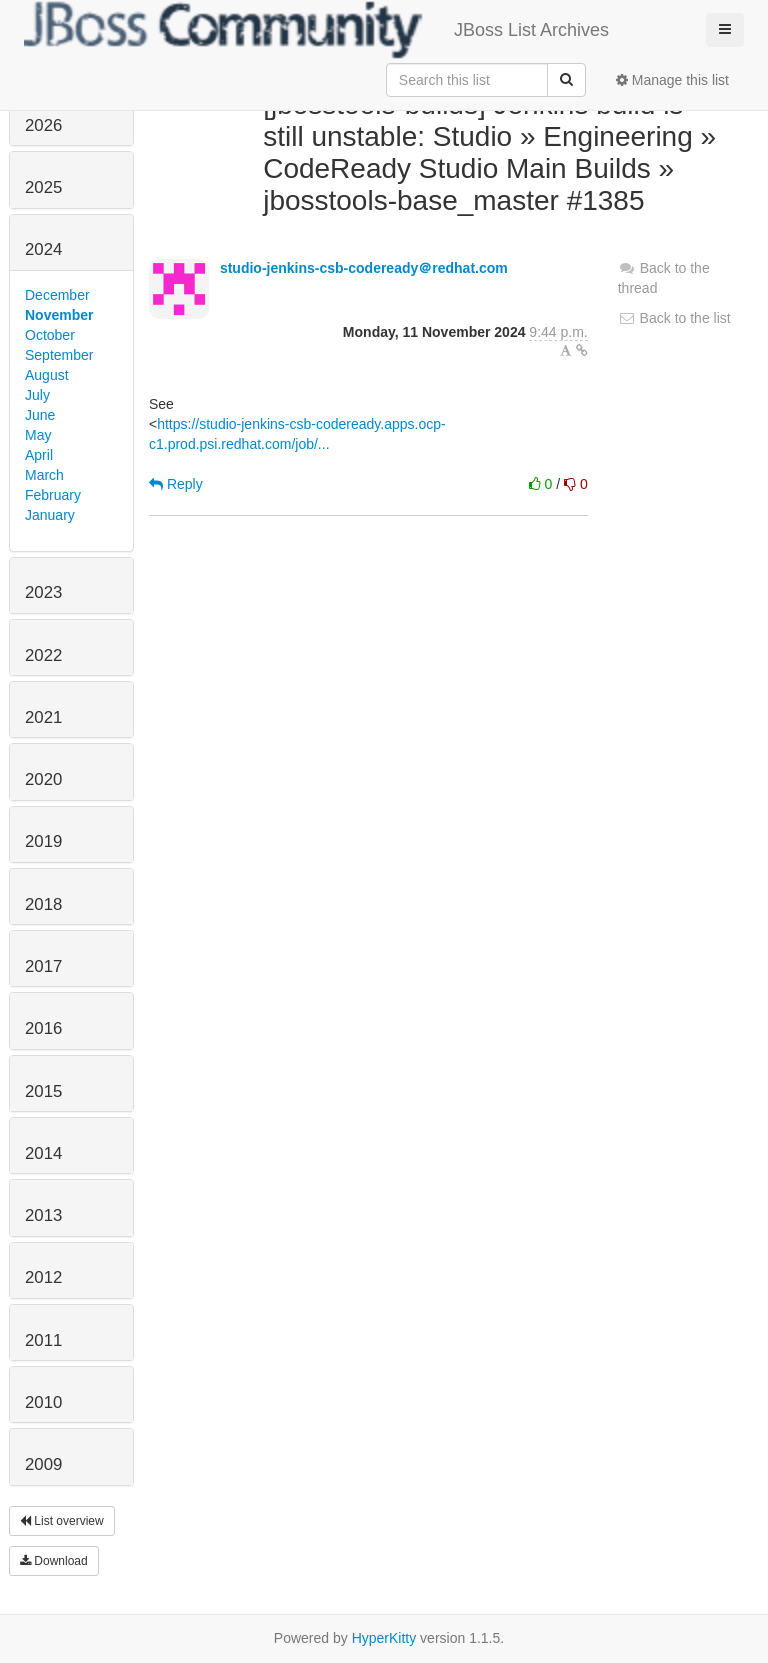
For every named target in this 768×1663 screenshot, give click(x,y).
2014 (43, 1153)
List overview (62, 1521)
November (59, 315)
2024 (43, 249)
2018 (43, 904)
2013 (43, 1215)
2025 (43, 187)
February (53, 495)
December (57, 295)
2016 (43, 1028)
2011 (43, 1340)
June (40, 415)
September (59, 355)
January (50, 515)
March (44, 475)
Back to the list (674, 318)
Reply (176, 484)
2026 (43, 125)
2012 (43, 1277)
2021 (43, 717)
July (37, 395)
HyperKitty (384, 1638)
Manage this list (672, 80)
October (50, 335)
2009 (43, 1464)
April (39, 455)
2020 (43, 779)
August (47, 375)
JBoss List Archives (316, 30)
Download (54, 1561)
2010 (43, 1402)
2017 (43, 966)
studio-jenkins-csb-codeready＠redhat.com (364, 268)
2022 (43, 655)
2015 (43, 1091)
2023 (43, 592)
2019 (43, 841)
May (38, 435)
